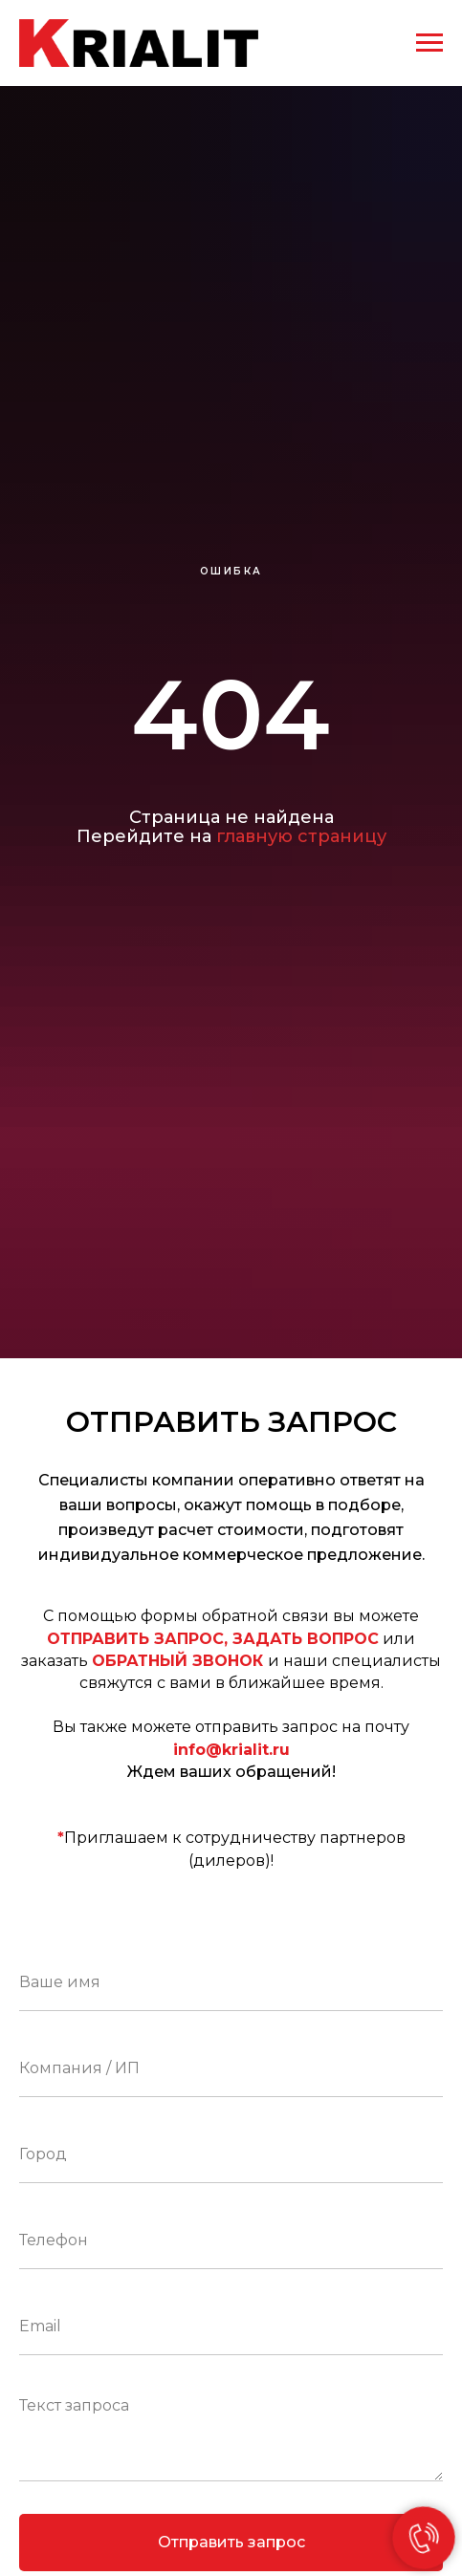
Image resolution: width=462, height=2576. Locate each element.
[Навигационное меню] (429, 43)
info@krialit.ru (231, 1750)
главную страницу (301, 836)
